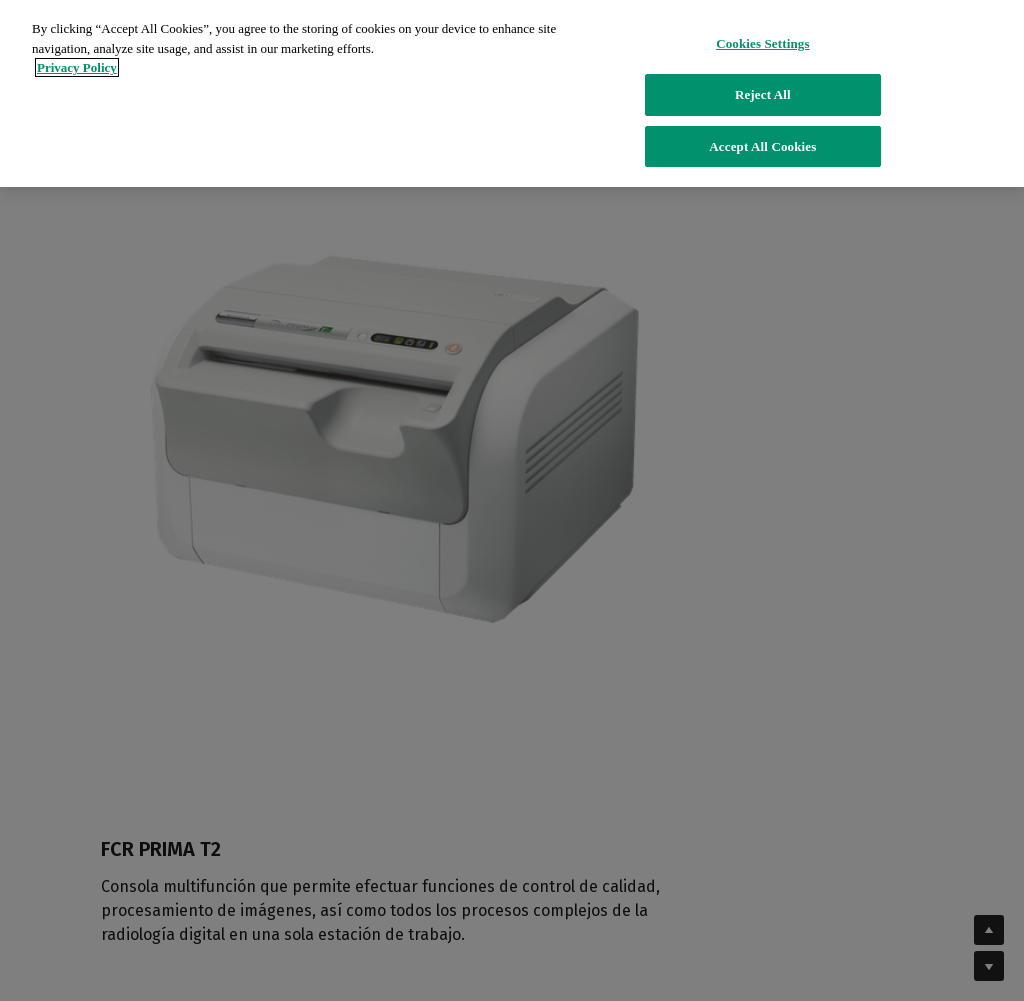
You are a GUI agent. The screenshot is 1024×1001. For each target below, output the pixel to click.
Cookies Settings (762, 31)
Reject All (763, 82)
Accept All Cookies (762, 133)
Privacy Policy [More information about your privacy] (77, 55)
